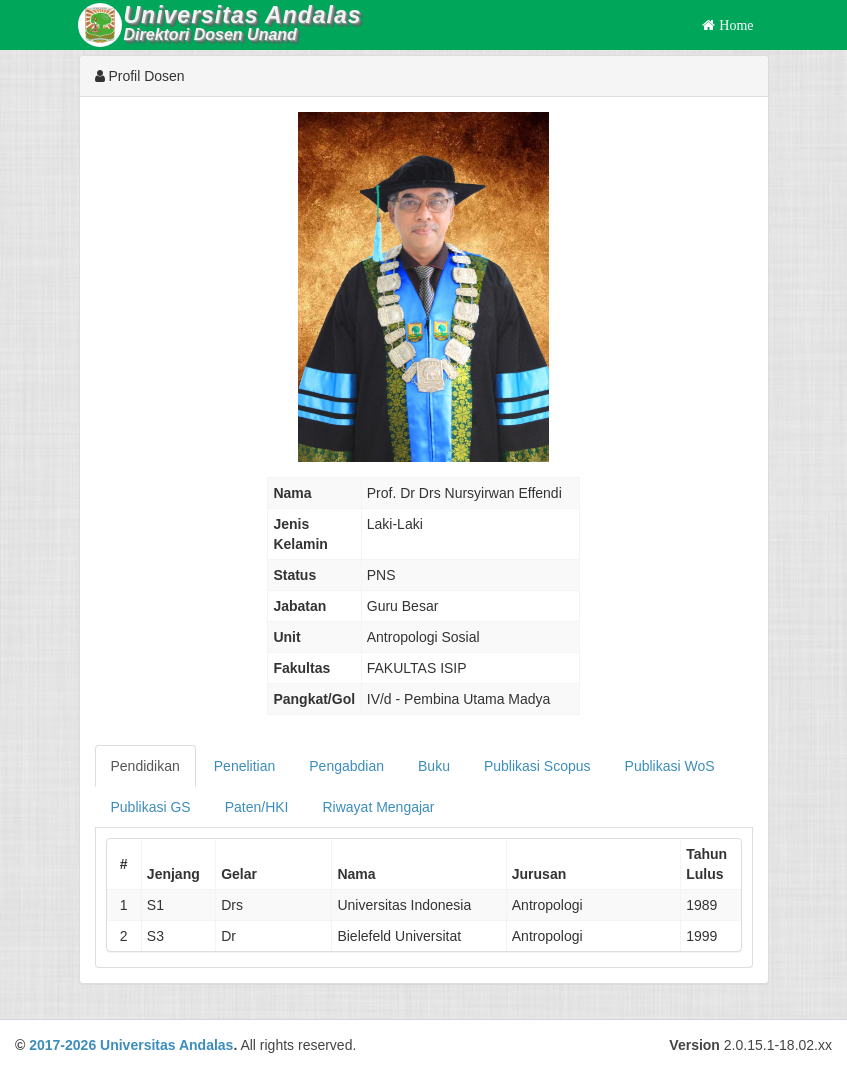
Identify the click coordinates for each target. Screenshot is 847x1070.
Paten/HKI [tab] (257, 807)
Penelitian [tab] (245, 766)
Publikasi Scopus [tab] (537, 766)
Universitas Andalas (166, 1045)
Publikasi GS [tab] (151, 807)
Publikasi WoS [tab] (670, 766)
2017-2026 (62, 1045)
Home (734, 25)
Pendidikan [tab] (145, 766)
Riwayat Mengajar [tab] (378, 807)
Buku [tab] (434, 766)
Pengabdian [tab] (346, 766)
